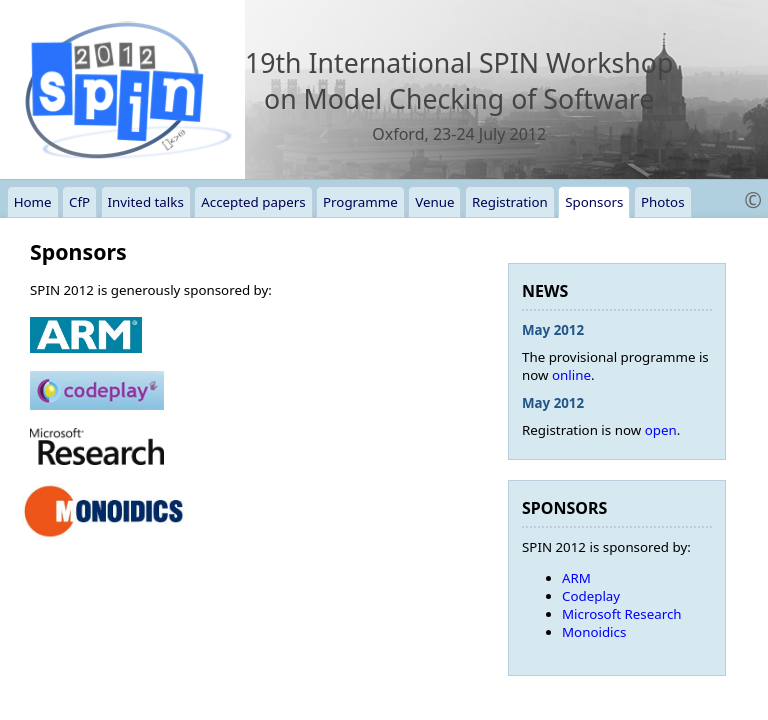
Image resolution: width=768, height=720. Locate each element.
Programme (360, 202)
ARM (576, 578)
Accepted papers (253, 202)
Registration (510, 202)
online (571, 375)
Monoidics (594, 632)
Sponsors (594, 202)
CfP (79, 202)
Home (33, 202)
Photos (663, 202)
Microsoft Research (622, 614)
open (661, 430)
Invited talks (146, 202)
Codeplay (591, 596)
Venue (434, 202)
